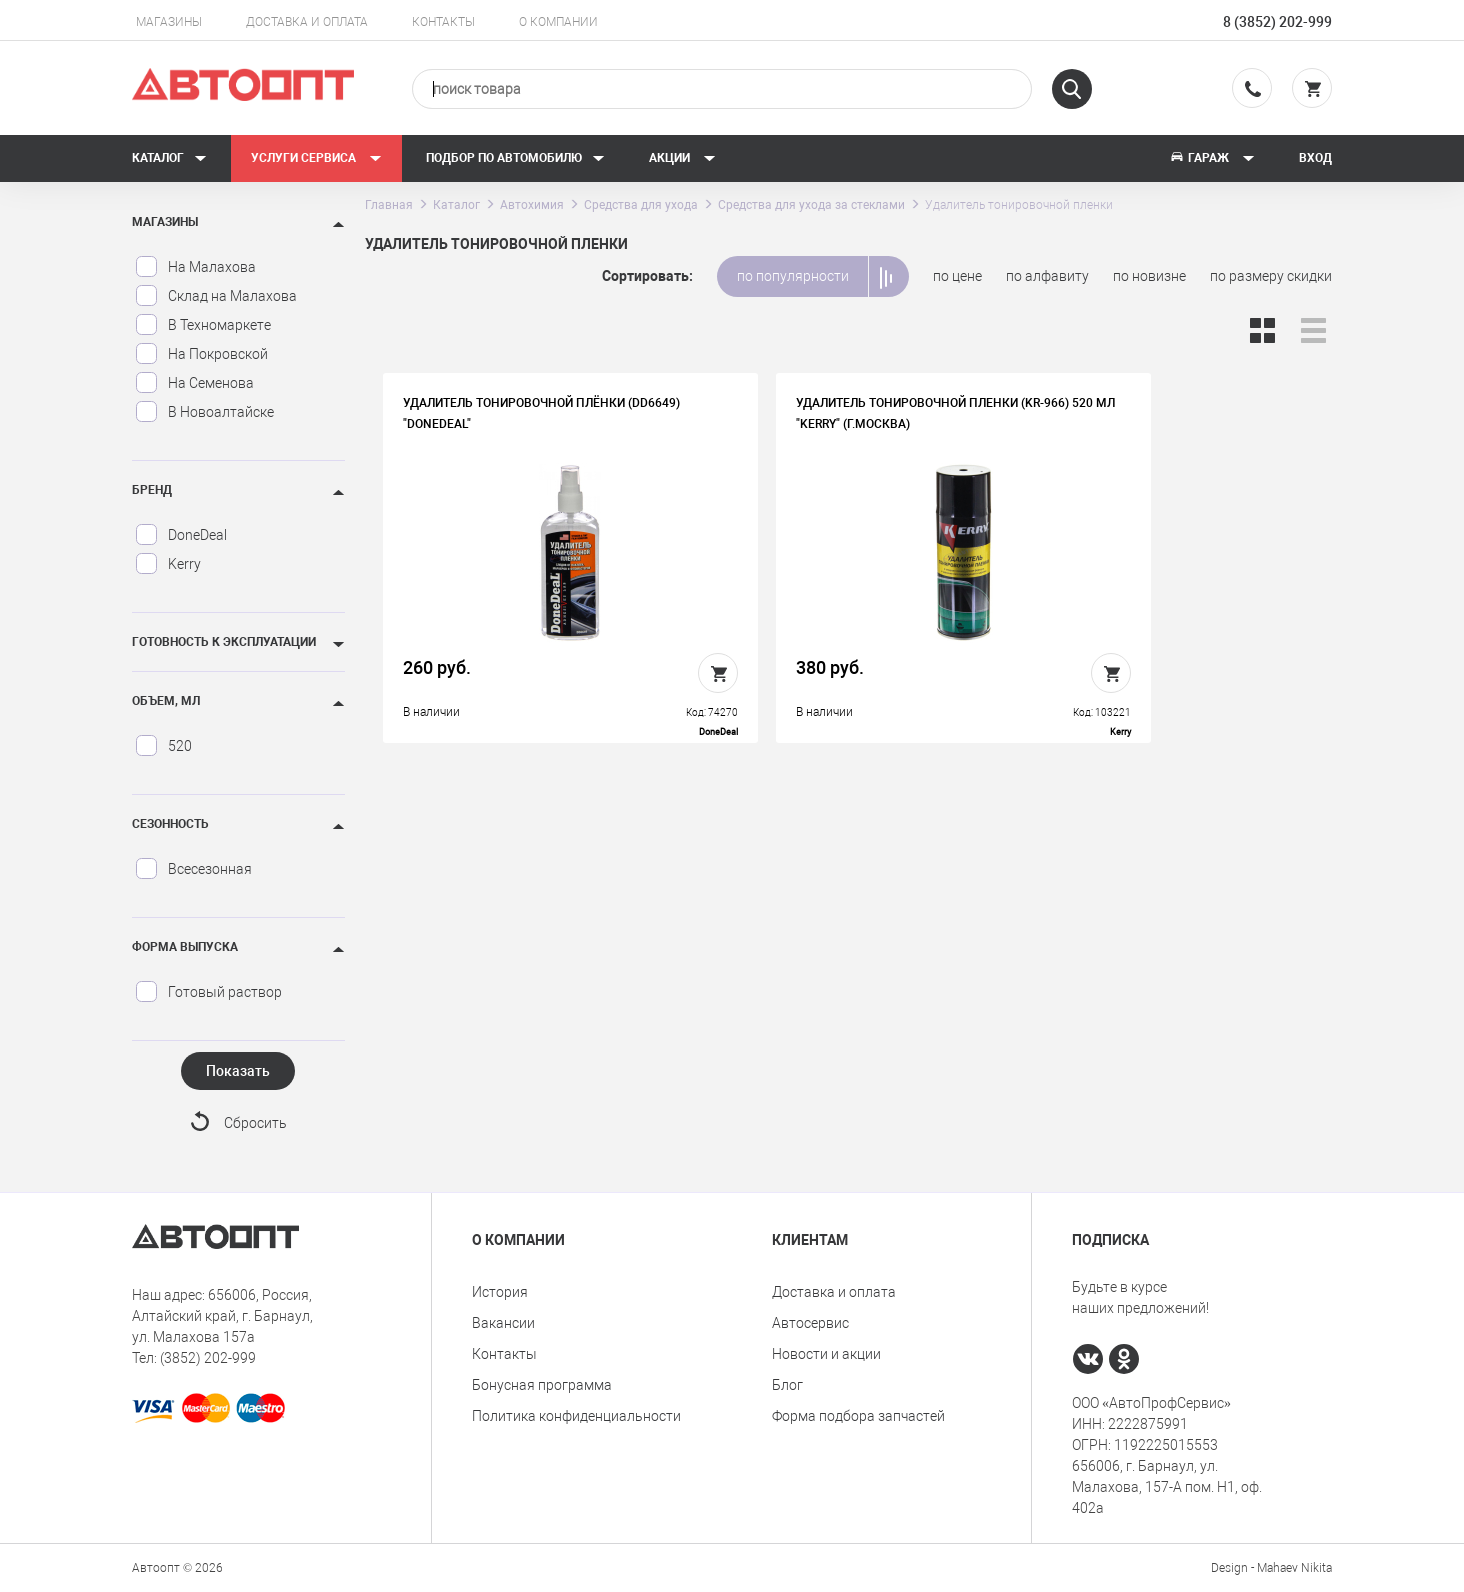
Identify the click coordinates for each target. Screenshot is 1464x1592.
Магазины (169, 22)
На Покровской (201, 354)
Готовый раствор (208, 992)
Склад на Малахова (216, 296)
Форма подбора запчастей (858, 1416)
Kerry (168, 564)
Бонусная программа (542, 1385)
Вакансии (503, 1323)
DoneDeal (181, 535)
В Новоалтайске (204, 412)
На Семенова (194, 383)
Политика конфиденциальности (576, 1416)
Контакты (443, 22)
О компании (558, 22)
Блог (787, 1385)
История (500, 1292)
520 (163, 746)
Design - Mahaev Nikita (1271, 1567)
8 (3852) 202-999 (1277, 22)
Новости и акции (826, 1354)
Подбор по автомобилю (515, 158)
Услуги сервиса (316, 158)
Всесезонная (193, 869)
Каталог (169, 158)
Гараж (1212, 158)
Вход (1315, 158)
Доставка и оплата (307, 22)
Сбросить (255, 1124)
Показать (238, 1071)
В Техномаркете (203, 325)
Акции (682, 158)
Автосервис (810, 1323)
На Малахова (195, 267)
